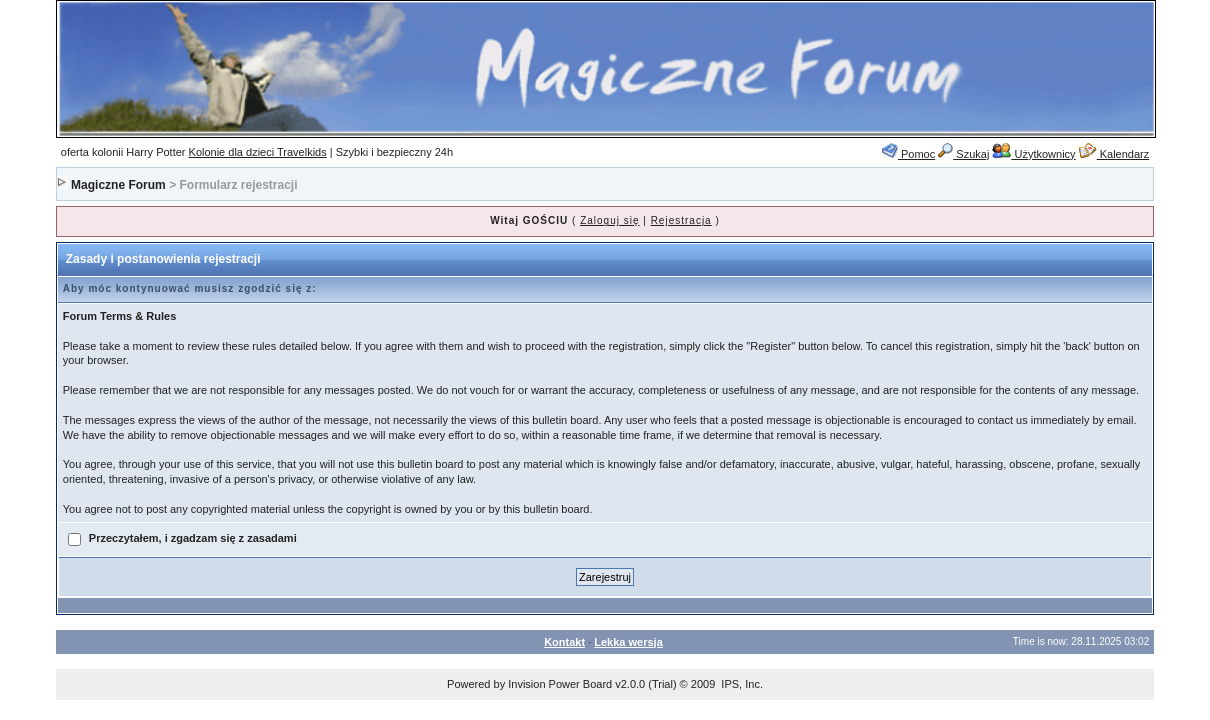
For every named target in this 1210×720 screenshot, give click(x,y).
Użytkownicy (1033, 154)
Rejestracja (681, 220)
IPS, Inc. (742, 684)
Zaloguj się (609, 220)
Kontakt (564, 642)
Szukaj (963, 154)
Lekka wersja (628, 642)
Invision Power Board (560, 684)
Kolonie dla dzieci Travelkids (258, 152)
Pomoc (908, 154)
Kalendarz (1114, 154)
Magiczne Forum (118, 185)
